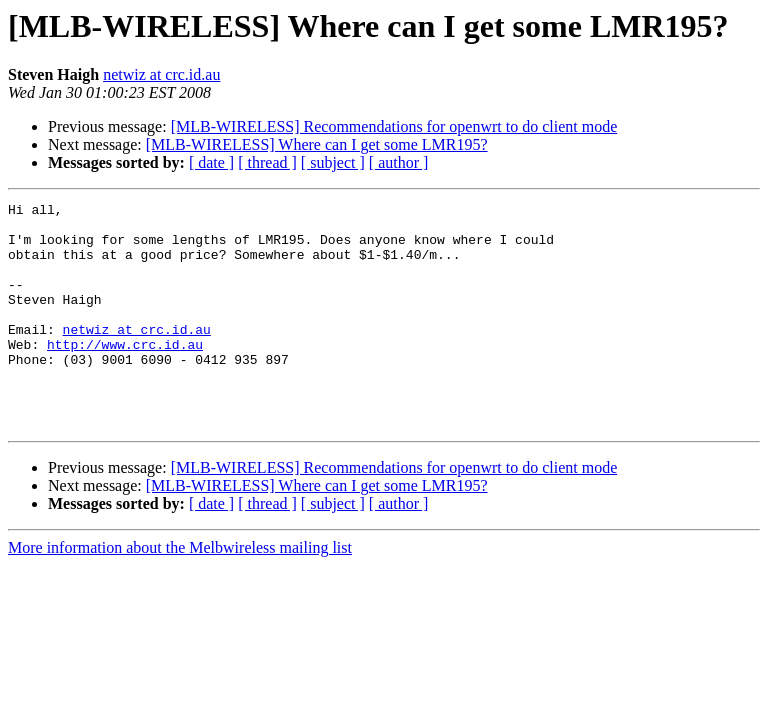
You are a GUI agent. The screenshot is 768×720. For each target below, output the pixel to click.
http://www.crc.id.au (125, 374)
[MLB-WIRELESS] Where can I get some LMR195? (317, 144)
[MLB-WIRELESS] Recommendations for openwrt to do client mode (394, 126)
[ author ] (399, 162)
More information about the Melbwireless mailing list (180, 592)
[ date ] (211, 162)
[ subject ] (333, 162)
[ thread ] (267, 162)
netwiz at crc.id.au (161, 74)
